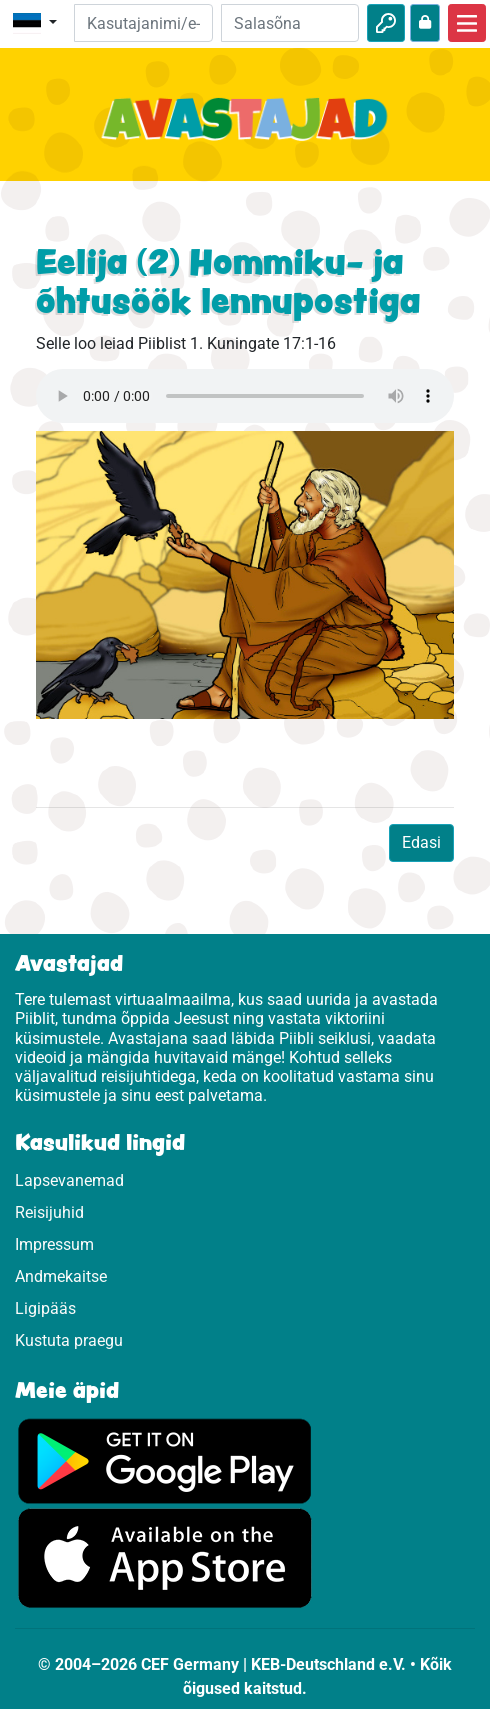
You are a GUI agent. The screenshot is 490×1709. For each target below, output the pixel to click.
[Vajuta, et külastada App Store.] (165, 1557)
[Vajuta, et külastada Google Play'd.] (165, 1460)
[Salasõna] (290, 23)
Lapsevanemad (69, 1180)
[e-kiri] (143, 23)
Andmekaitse (61, 1276)
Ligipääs (45, 1308)
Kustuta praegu (69, 1340)
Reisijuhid (49, 1212)
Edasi (421, 842)
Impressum (54, 1244)
